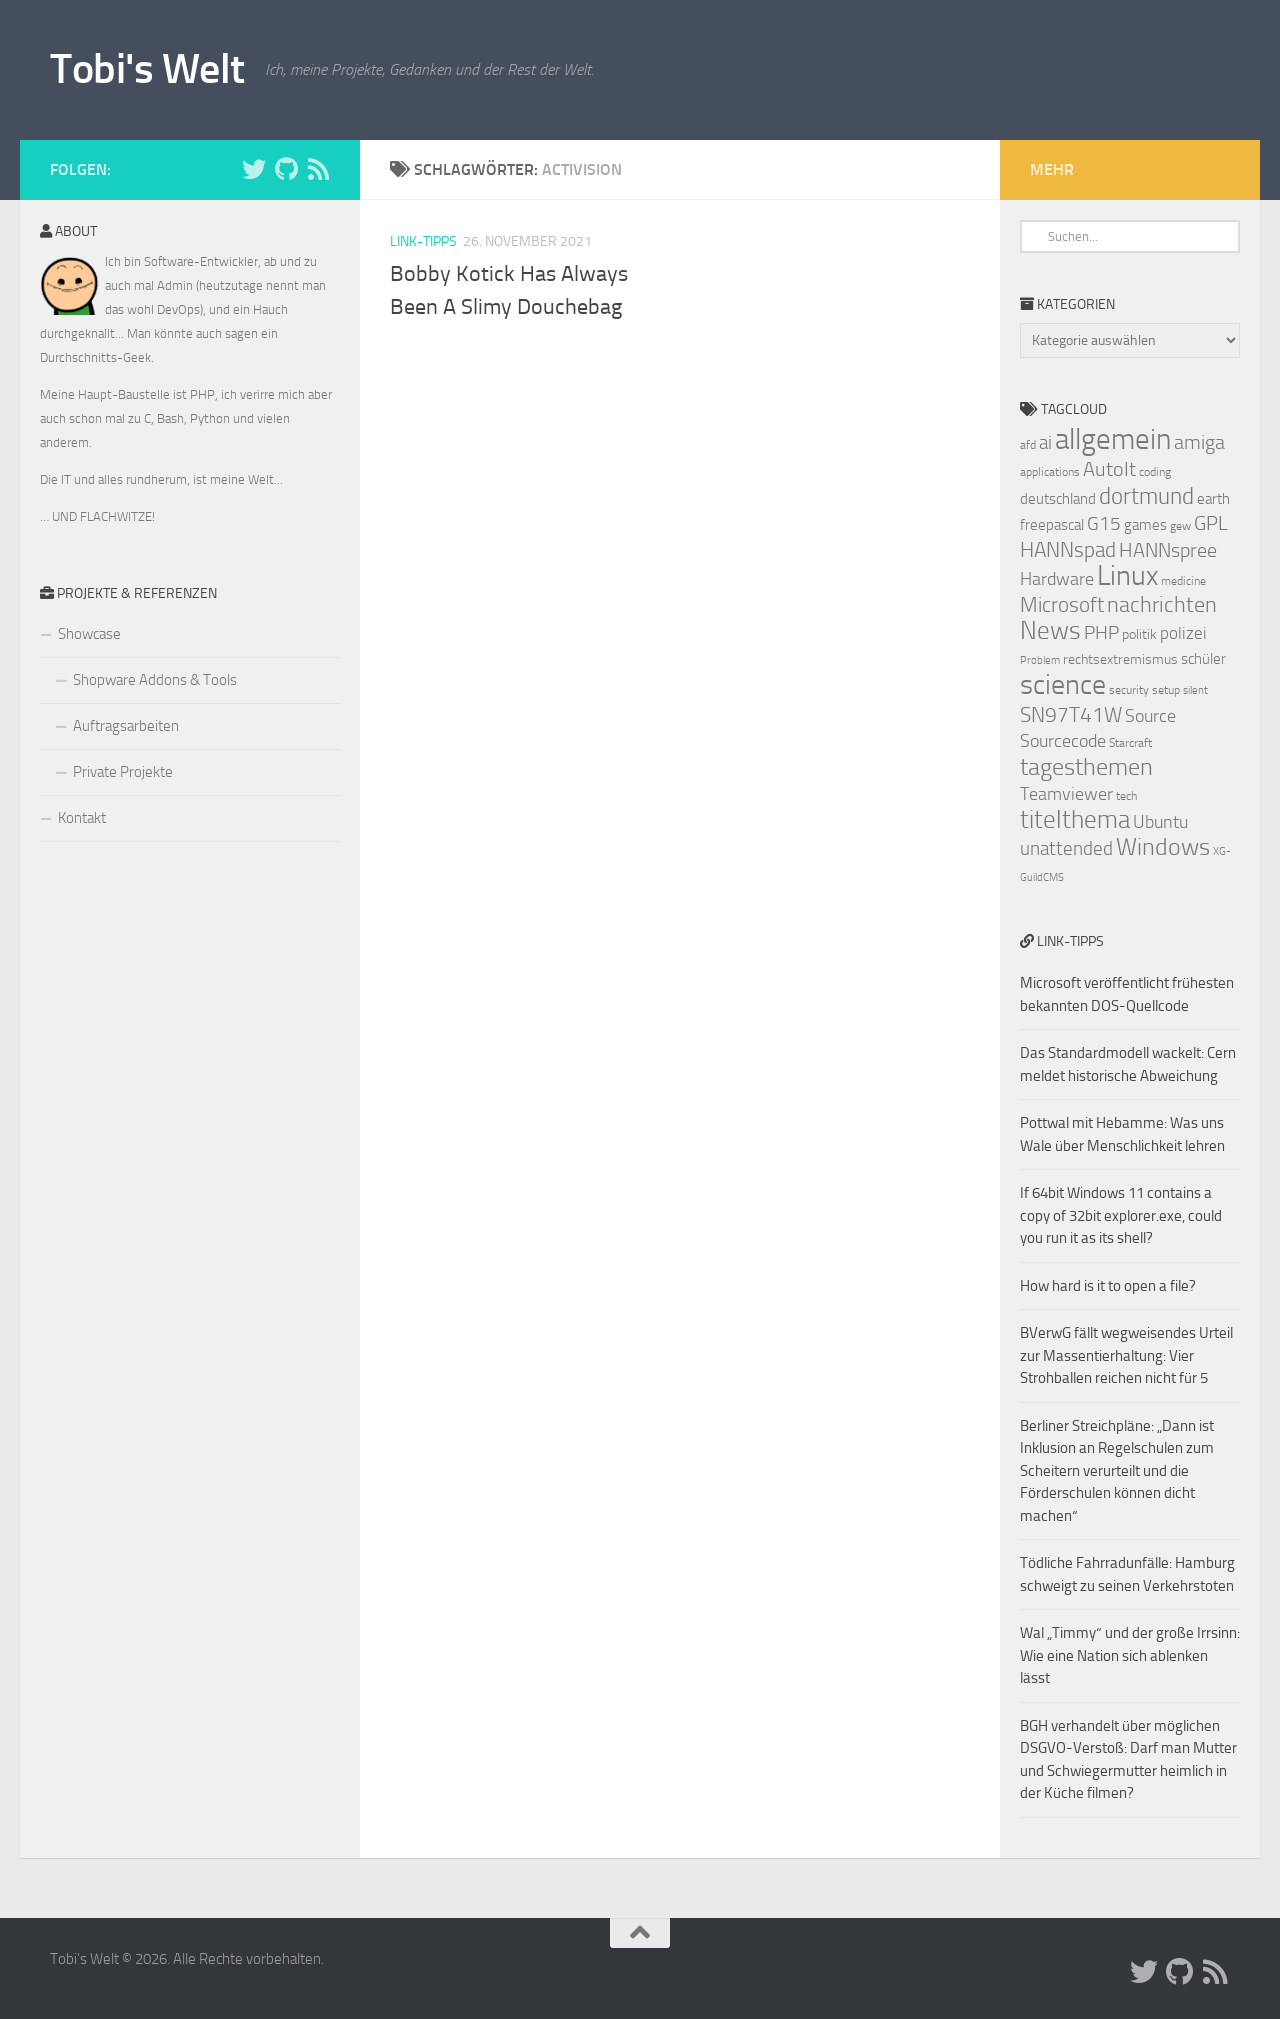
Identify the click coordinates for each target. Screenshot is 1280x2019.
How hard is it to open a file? (1108, 1286)
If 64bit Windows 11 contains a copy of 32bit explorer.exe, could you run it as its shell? (1121, 1215)
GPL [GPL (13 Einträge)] (1211, 523)
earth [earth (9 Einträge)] (1213, 499)
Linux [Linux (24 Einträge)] (1127, 575)
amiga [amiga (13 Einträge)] (1199, 442)
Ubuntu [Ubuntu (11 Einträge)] (1160, 822)
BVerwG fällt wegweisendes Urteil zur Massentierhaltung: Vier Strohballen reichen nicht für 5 (1126, 1355)
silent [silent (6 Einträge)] (1195, 690)
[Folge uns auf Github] (286, 169)
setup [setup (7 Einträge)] (1166, 690)
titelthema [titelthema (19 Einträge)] (1075, 819)
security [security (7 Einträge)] (1129, 690)
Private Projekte (123, 772)
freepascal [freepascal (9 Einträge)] (1052, 525)
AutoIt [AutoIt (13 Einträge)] (1109, 469)
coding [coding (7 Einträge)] (1155, 472)
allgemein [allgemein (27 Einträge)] (1113, 439)
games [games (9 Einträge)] (1145, 525)
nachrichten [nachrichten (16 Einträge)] (1162, 604)
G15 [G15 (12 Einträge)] (1104, 524)
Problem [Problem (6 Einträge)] (1040, 660)
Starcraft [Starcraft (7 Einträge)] (1130, 743)
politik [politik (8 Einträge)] (1139, 634)
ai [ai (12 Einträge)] (1045, 443)
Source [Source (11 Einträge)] (1150, 716)
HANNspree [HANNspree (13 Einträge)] (1168, 550)
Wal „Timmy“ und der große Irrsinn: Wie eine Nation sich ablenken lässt (1130, 1655)
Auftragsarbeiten (126, 726)
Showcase (89, 634)
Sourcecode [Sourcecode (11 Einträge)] (1063, 741)
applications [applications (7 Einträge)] (1050, 472)
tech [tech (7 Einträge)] (1126, 796)
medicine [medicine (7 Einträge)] (1183, 581)
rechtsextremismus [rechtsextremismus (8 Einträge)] (1120, 659)
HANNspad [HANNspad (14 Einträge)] (1068, 550)
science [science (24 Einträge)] (1063, 684)
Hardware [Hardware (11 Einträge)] (1057, 579)
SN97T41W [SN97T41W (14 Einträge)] (1071, 715)
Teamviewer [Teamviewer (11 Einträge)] (1066, 794)
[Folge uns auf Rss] (318, 169)
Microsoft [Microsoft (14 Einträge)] (1062, 605)
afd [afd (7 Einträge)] (1028, 445)
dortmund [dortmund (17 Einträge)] (1146, 496)
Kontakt (82, 818)
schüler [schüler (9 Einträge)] (1203, 659)
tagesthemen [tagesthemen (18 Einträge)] (1086, 767)
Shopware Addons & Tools (155, 680)
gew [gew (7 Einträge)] (1180, 526)
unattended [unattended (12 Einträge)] (1066, 849)
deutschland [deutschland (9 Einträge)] (1058, 499)
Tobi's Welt (147, 69)
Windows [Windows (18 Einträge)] (1163, 847)
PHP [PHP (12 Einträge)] (1101, 633)
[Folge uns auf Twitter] (254, 169)
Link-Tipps (423, 241)
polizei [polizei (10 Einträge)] (1183, 633)
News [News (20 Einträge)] (1050, 630)
